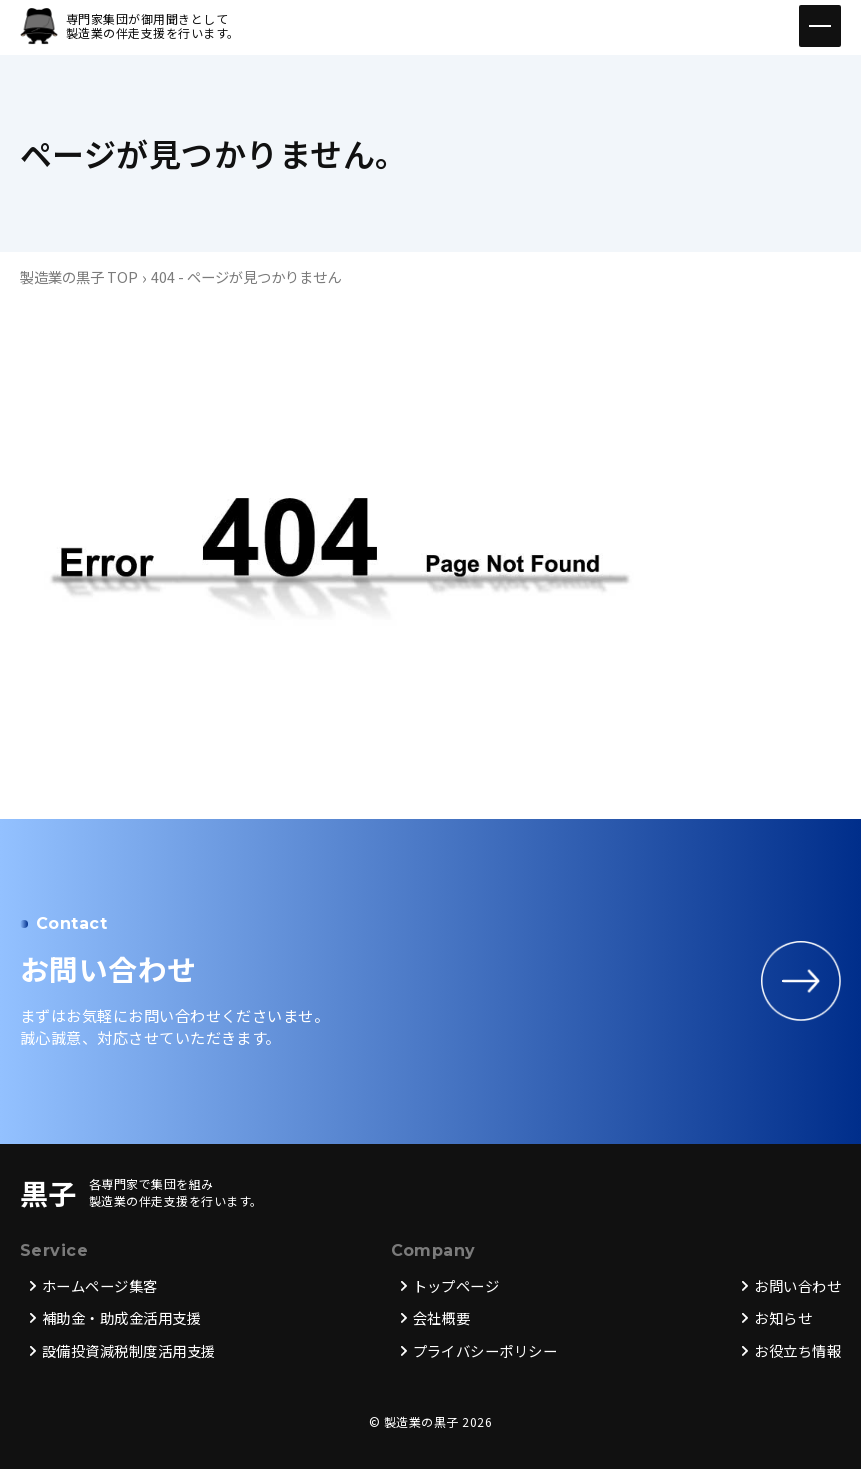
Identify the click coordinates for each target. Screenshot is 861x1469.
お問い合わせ (797, 1286)
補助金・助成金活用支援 (121, 1318)
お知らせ (783, 1318)
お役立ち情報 (797, 1351)
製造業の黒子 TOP (79, 276)
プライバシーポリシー (485, 1351)
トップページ (456, 1286)
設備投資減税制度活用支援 (129, 1351)
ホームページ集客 (100, 1286)
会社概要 (442, 1318)
